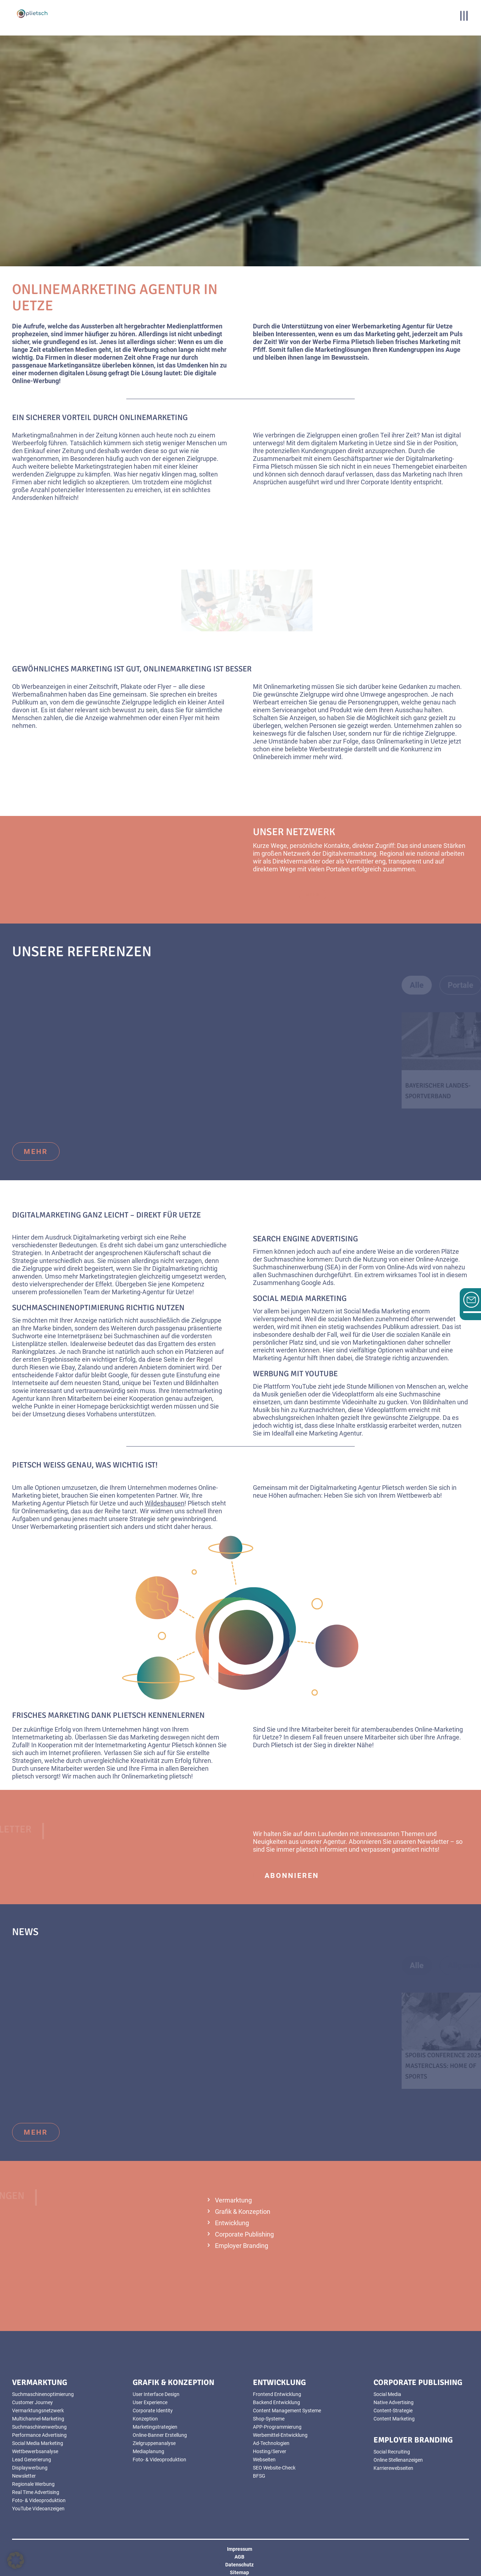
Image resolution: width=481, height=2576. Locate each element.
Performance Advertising (39, 2435)
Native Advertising (394, 2402)
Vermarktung (233, 2200)
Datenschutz (239, 2564)
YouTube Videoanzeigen (38, 2508)
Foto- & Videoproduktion (39, 2500)
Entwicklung (232, 2223)
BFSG (259, 2476)
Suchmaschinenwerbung (39, 2427)
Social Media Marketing (300, 1298)
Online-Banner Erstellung (160, 2435)
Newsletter (433, 1841)
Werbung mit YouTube (295, 1373)
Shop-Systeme (268, 2419)
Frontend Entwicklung (277, 2394)
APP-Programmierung (277, 2427)
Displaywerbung (30, 2468)
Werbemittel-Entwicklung (280, 2435)
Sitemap (239, 2572)
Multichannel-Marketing (38, 2419)
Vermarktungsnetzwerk (38, 2410)
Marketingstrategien (155, 2427)
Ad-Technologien (271, 2443)
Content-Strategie (393, 2410)
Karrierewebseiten (393, 2468)
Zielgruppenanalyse (154, 2443)
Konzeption (145, 2419)
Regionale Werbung (33, 2484)
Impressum (239, 2549)
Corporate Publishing (244, 2234)
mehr (36, 1151)
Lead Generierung (31, 2459)
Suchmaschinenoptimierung (68, 1307)
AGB (239, 2557)
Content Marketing (394, 2419)
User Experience (150, 2402)
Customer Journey (32, 2402)
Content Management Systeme (287, 2410)
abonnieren (292, 1875)
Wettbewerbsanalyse (35, 2451)
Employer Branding (241, 2245)
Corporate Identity (153, 2410)
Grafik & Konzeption (242, 2211)
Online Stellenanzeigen (398, 2460)
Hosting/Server (269, 2451)
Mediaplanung (148, 2451)
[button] (15, 2560)
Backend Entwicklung (276, 2402)
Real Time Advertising (35, 2492)
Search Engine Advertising (305, 1238)
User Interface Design (156, 2394)
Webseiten (264, 2459)
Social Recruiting (392, 2452)
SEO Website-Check (274, 2468)
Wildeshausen (164, 1503)
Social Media (387, 2394)
